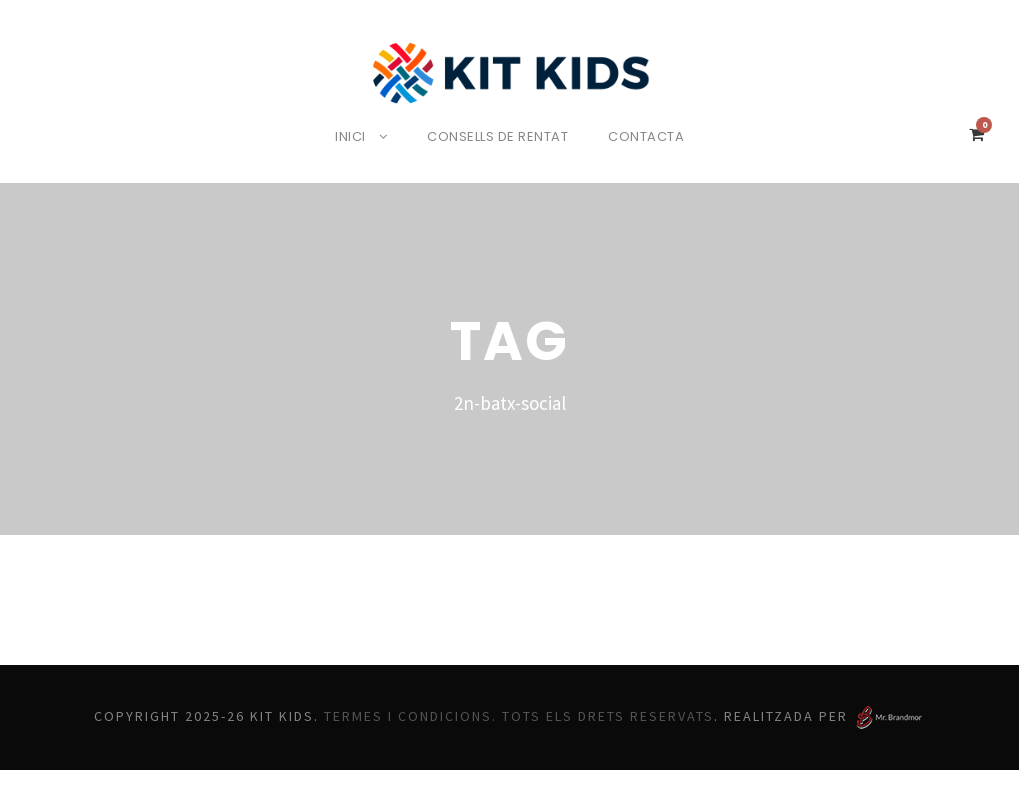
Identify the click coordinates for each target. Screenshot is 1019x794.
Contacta (653, 136)
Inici (345, 136)
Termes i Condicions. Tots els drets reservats (562, 714)
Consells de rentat (500, 136)
